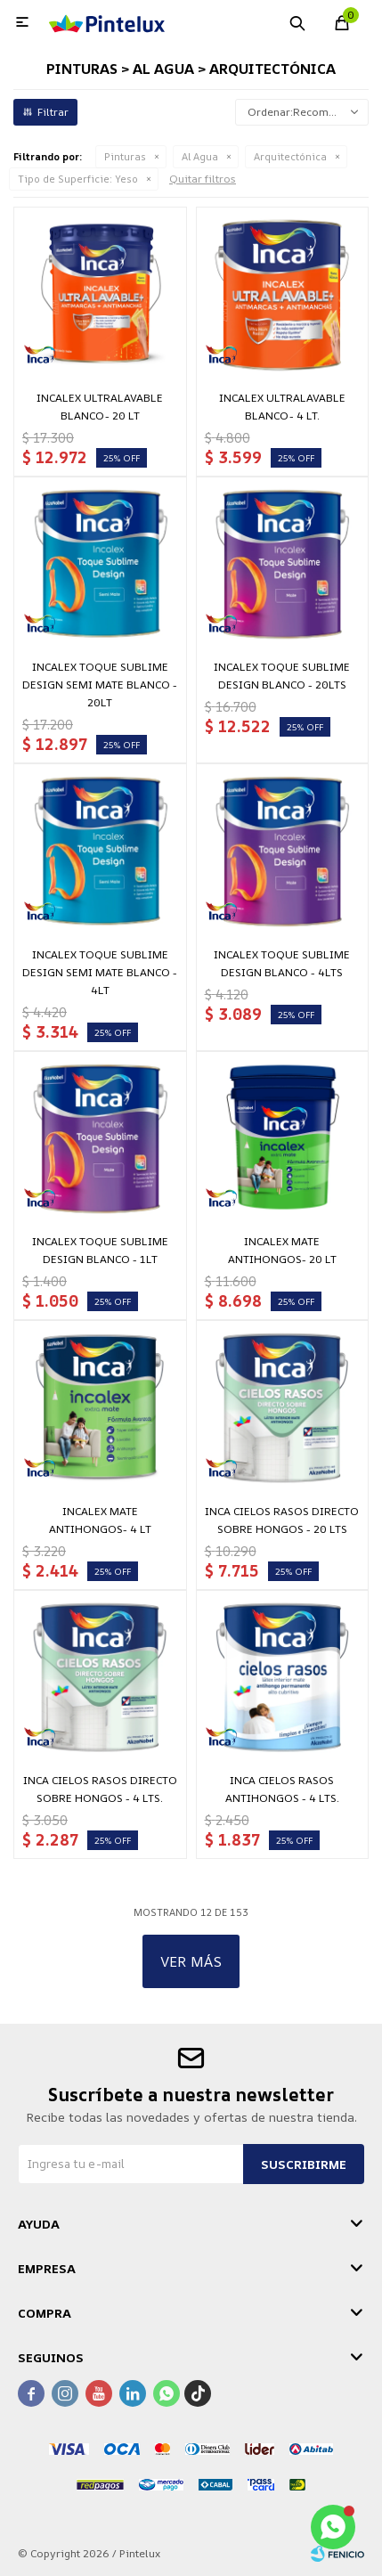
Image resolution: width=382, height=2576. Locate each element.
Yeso (78, 178)
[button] (297, 22)
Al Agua (200, 156)
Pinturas (125, 156)
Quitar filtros (202, 178)
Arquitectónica (290, 156)
